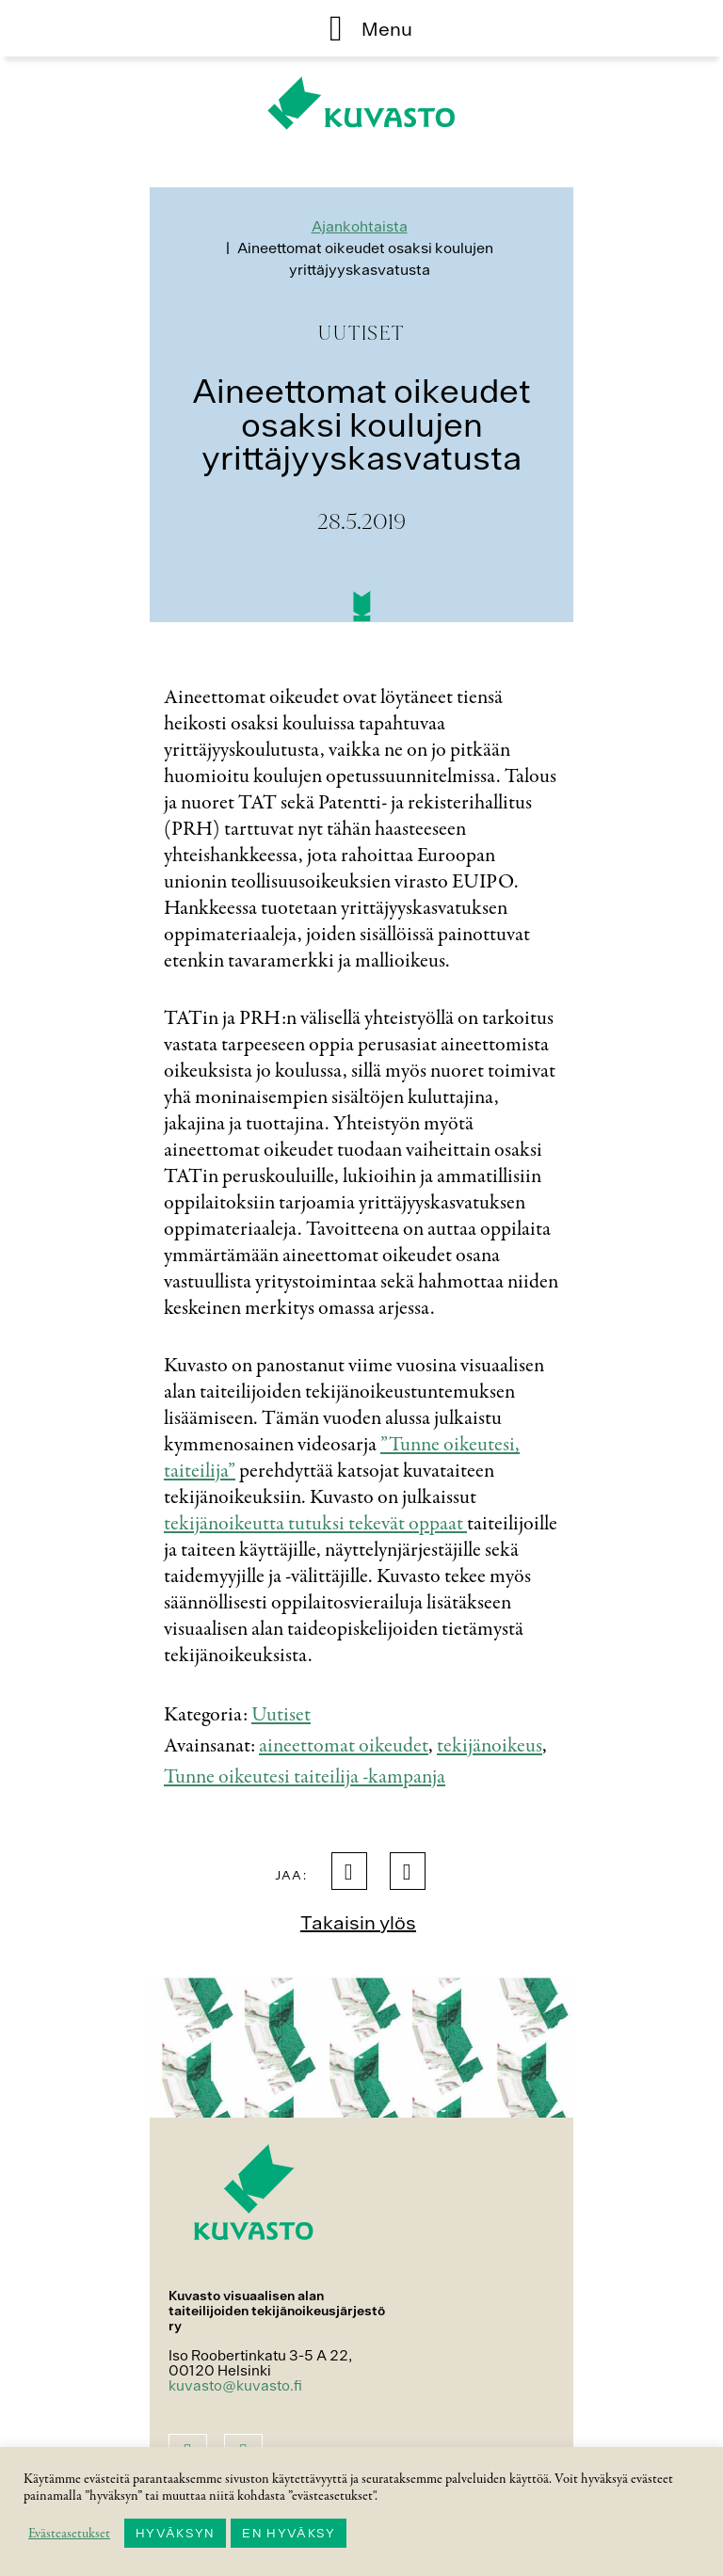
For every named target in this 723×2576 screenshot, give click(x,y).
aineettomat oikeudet (343, 1746)
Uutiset (281, 1715)
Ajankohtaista (360, 225)
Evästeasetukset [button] (69, 2533)
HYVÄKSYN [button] (175, 2533)
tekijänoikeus (489, 1746)
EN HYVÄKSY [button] (288, 2533)
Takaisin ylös (358, 1922)
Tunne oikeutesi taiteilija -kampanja (304, 1777)
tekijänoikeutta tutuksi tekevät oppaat (315, 1524)
